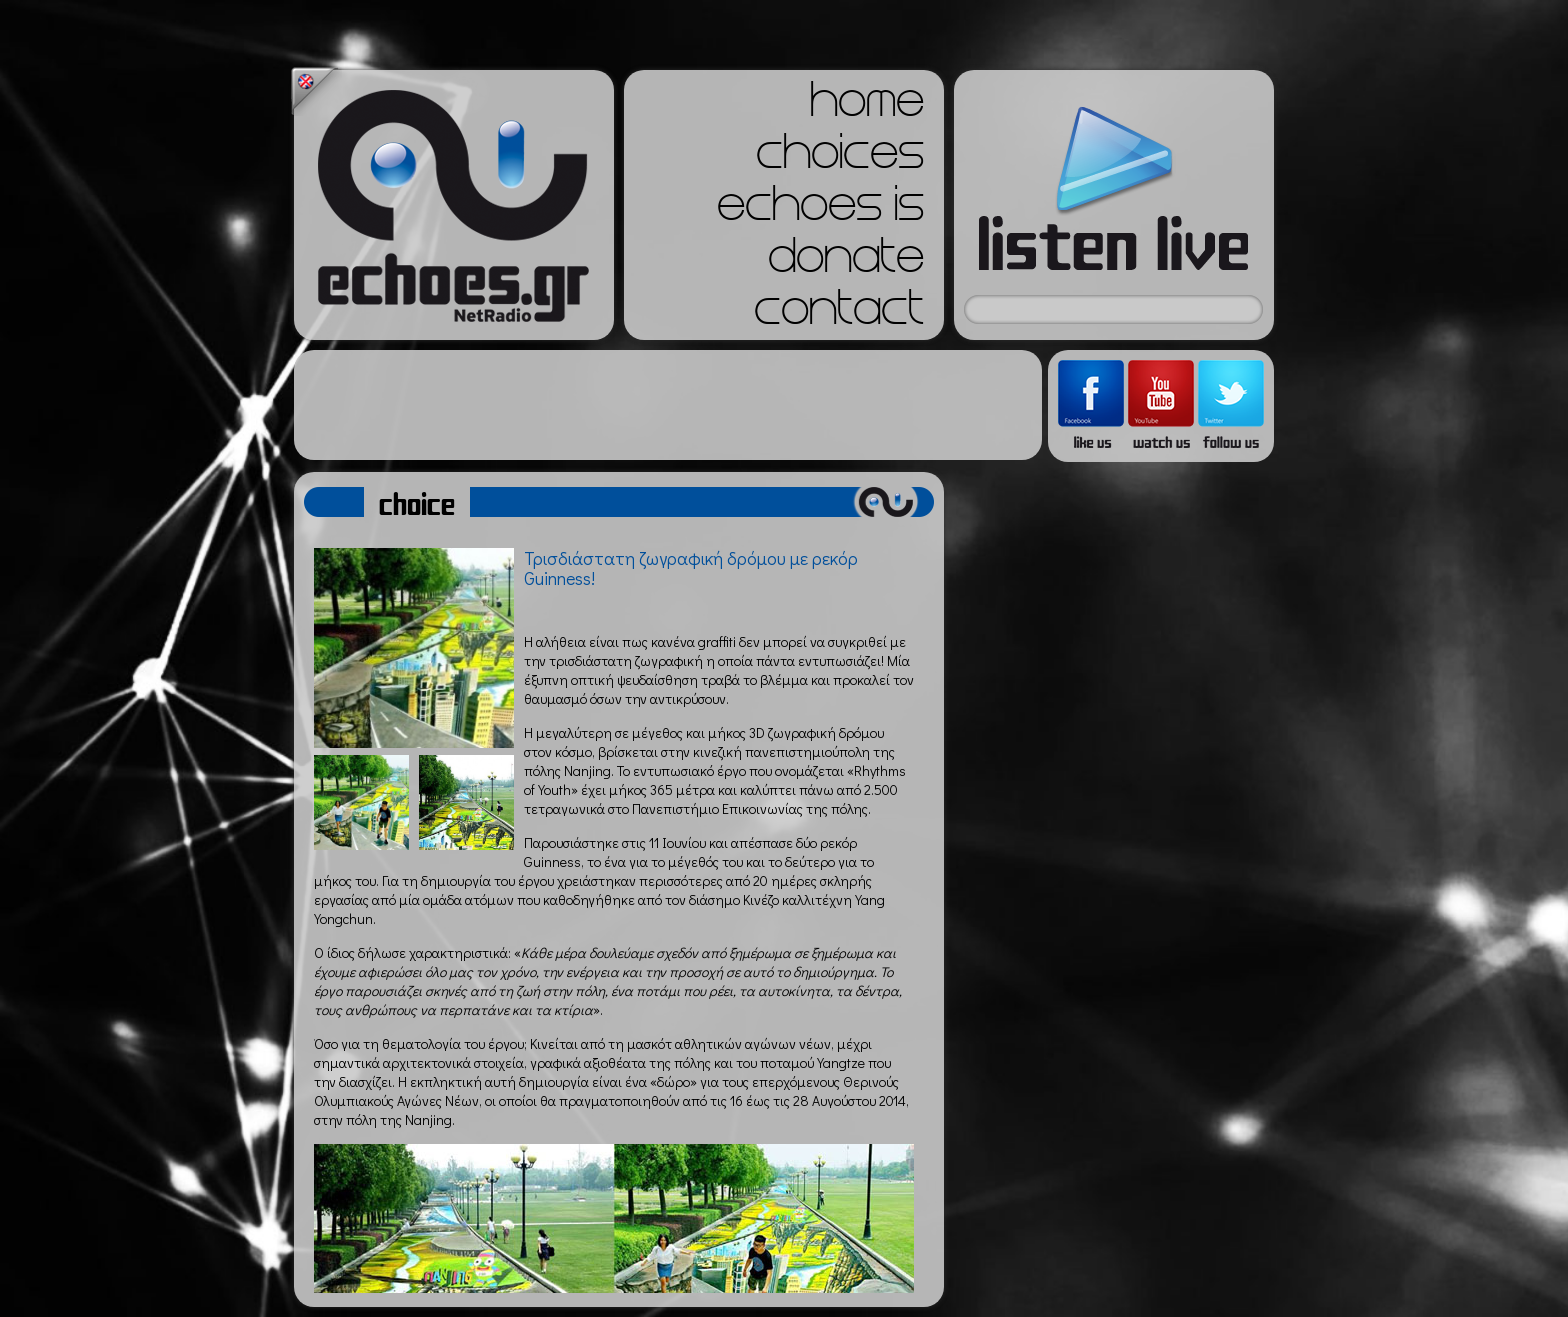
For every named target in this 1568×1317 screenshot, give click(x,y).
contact (839, 314)
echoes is (820, 210)
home (867, 106)
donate (846, 262)
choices (840, 158)
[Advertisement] (668, 405)
